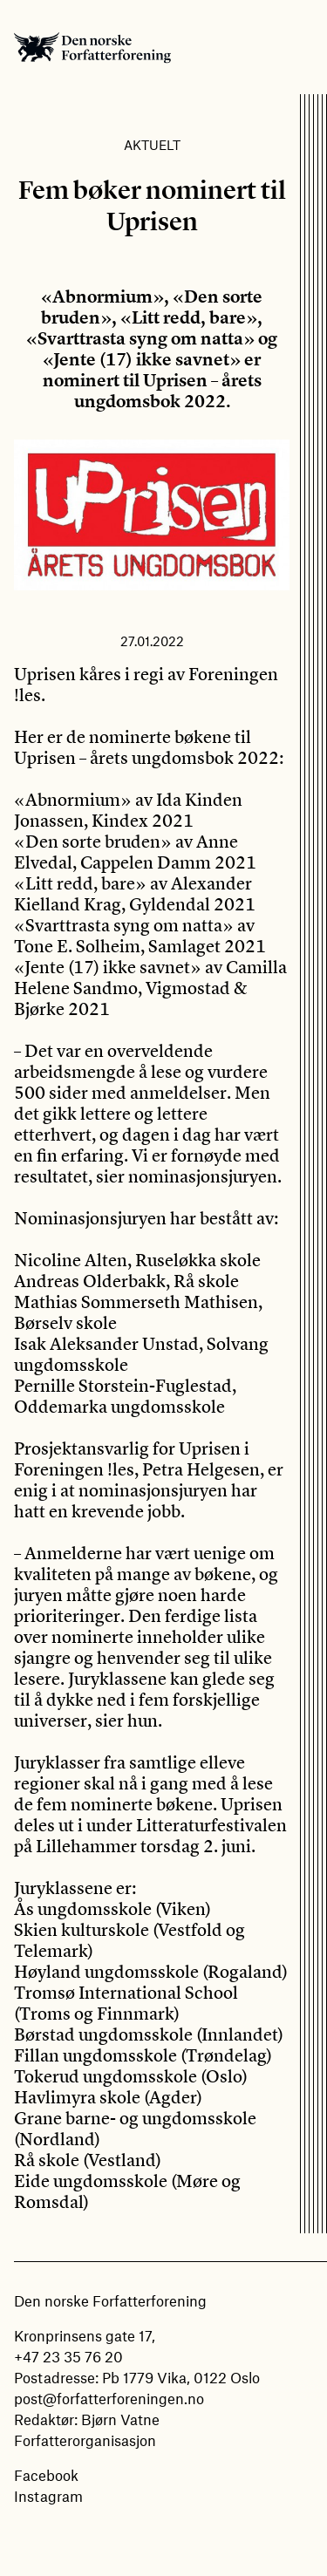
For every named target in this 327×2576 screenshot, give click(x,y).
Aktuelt (152, 145)
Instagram (48, 2495)
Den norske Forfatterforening (92, 47)
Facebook (46, 2475)
